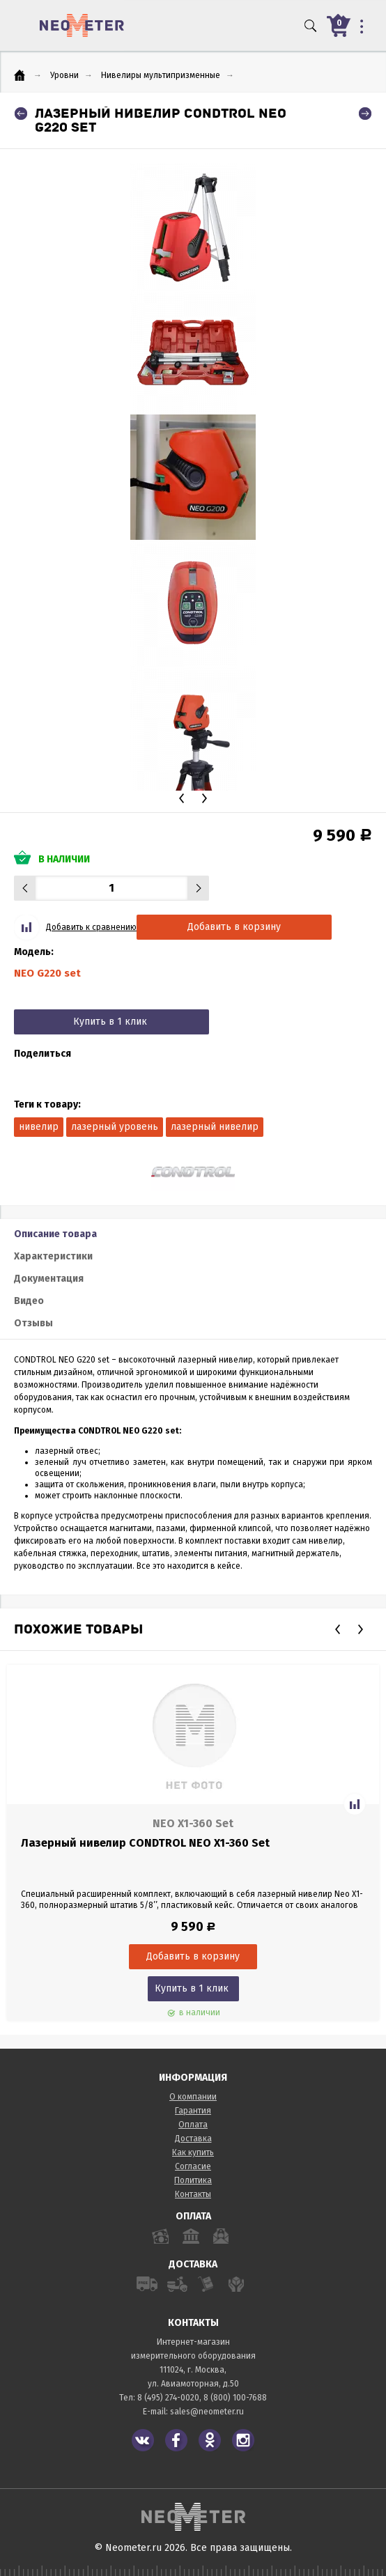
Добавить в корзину (234, 927)
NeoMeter (82, 25)
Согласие (193, 2166)
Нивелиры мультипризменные (160, 75)
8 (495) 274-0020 (168, 2398)
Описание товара (55, 1234)
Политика (193, 2180)
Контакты (193, 2194)
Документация (49, 1279)
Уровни (64, 75)
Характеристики (53, 1256)
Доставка (193, 2138)
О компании (193, 2097)
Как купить (193, 2152)
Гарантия (193, 2111)
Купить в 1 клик (110, 1021)
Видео (29, 1301)
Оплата (193, 2124)
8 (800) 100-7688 (235, 2398)
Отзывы (33, 1323)
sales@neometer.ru (207, 2411)
